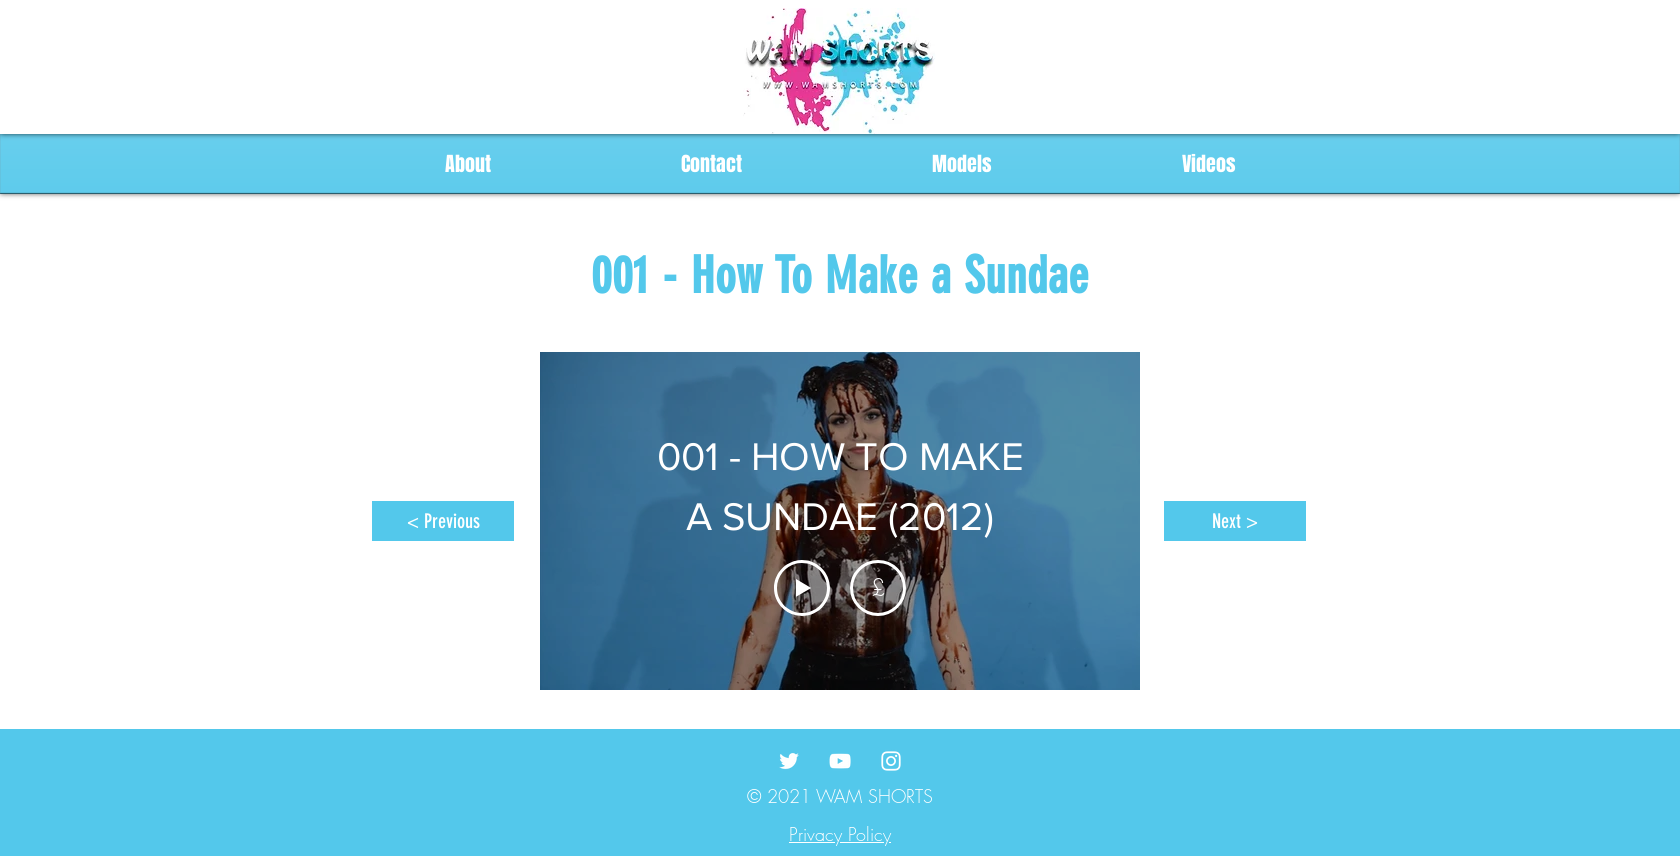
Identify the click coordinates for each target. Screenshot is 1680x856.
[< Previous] (443, 521)
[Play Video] (802, 588)
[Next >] (1235, 521)
